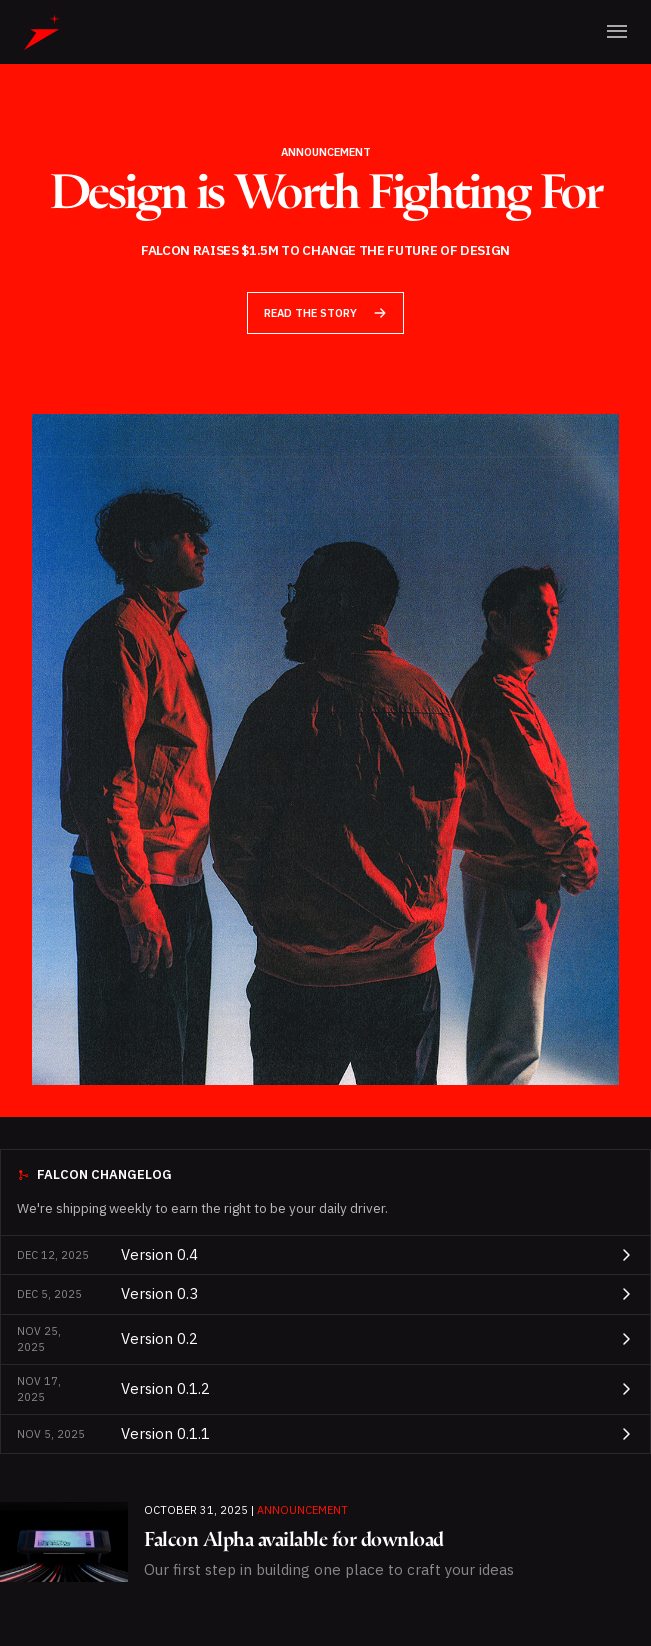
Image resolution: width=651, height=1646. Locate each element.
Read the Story (325, 313)
